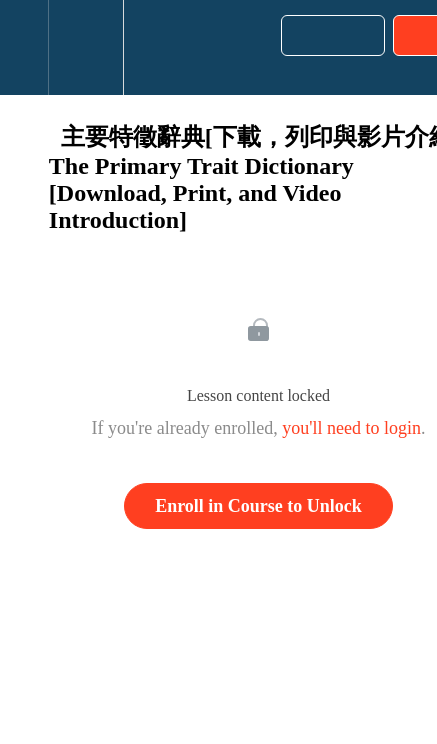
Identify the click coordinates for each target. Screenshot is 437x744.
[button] (24, 47)
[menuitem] (85, 47)
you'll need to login (351, 428)
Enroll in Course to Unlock (258, 506)
